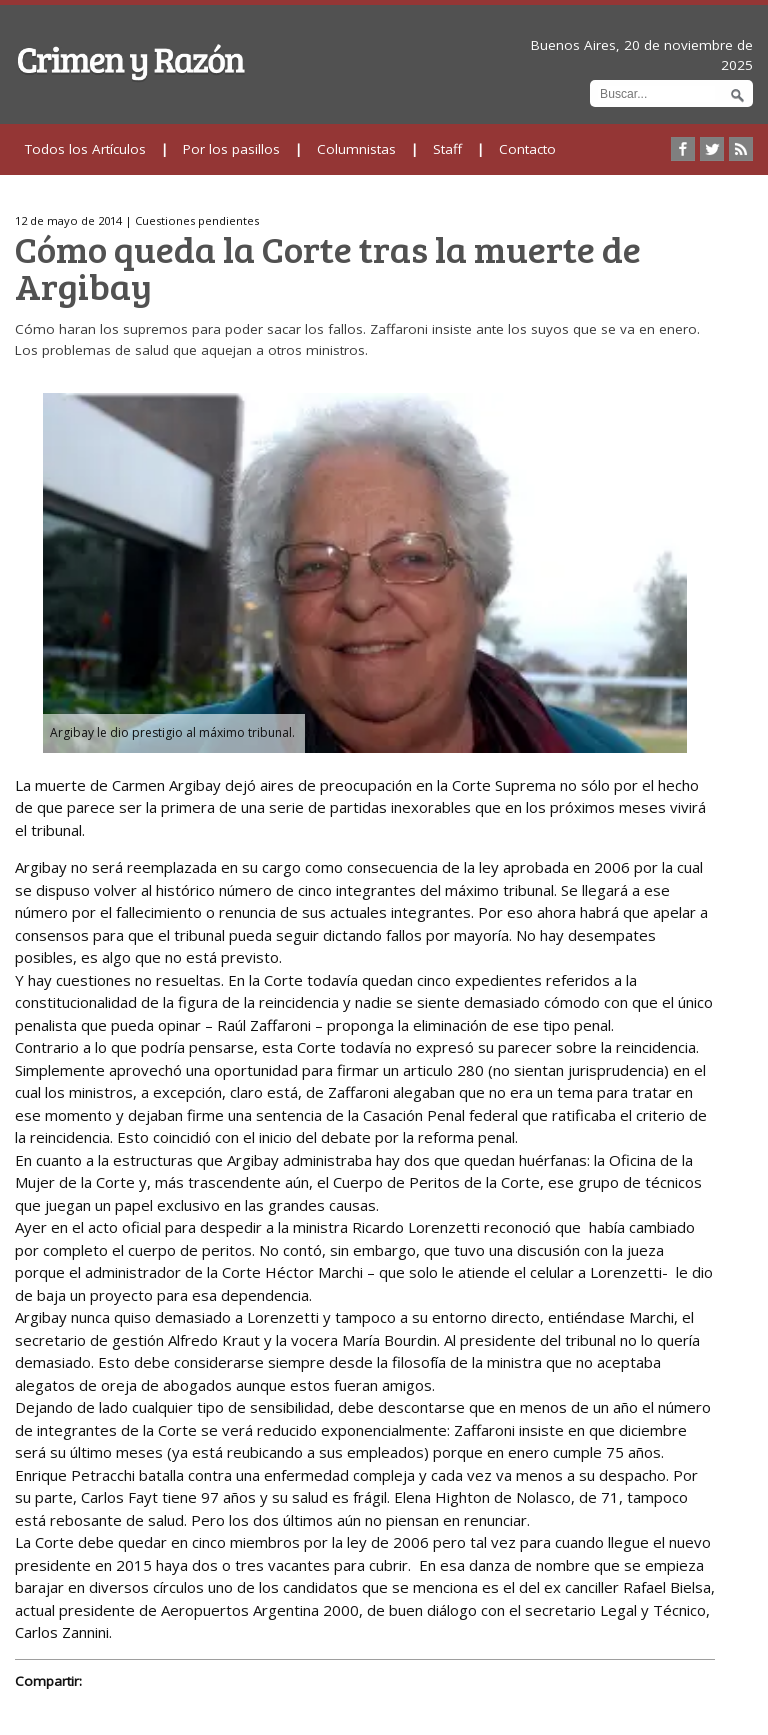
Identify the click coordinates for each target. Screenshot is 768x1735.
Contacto (527, 149)
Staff (447, 149)
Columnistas (356, 149)
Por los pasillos (231, 149)
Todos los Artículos (85, 149)
